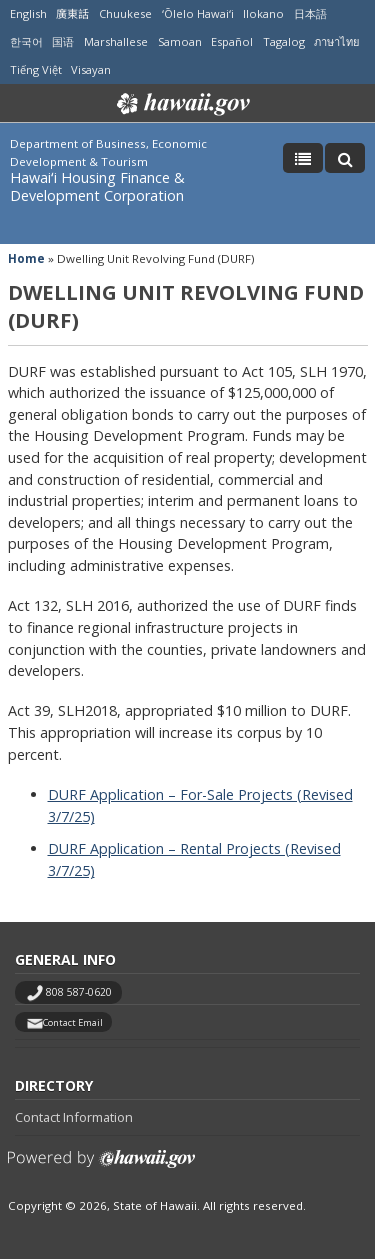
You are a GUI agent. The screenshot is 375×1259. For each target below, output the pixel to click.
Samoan (180, 41)
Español (232, 41)
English (28, 13)
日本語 (310, 13)
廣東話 (72, 13)
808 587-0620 (79, 992)
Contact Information (74, 1117)
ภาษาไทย (336, 41)
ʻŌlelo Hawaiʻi (198, 13)
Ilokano (263, 13)
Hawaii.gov (181, 104)
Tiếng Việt (36, 69)
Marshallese (116, 41)
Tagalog (284, 41)
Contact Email (73, 1022)
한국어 (26, 41)
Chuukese (125, 13)
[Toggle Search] (345, 158)
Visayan (91, 69)
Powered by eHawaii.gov (101, 1166)
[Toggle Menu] (303, 158)
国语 (63, 41)
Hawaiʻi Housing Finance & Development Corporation (97, 186)
